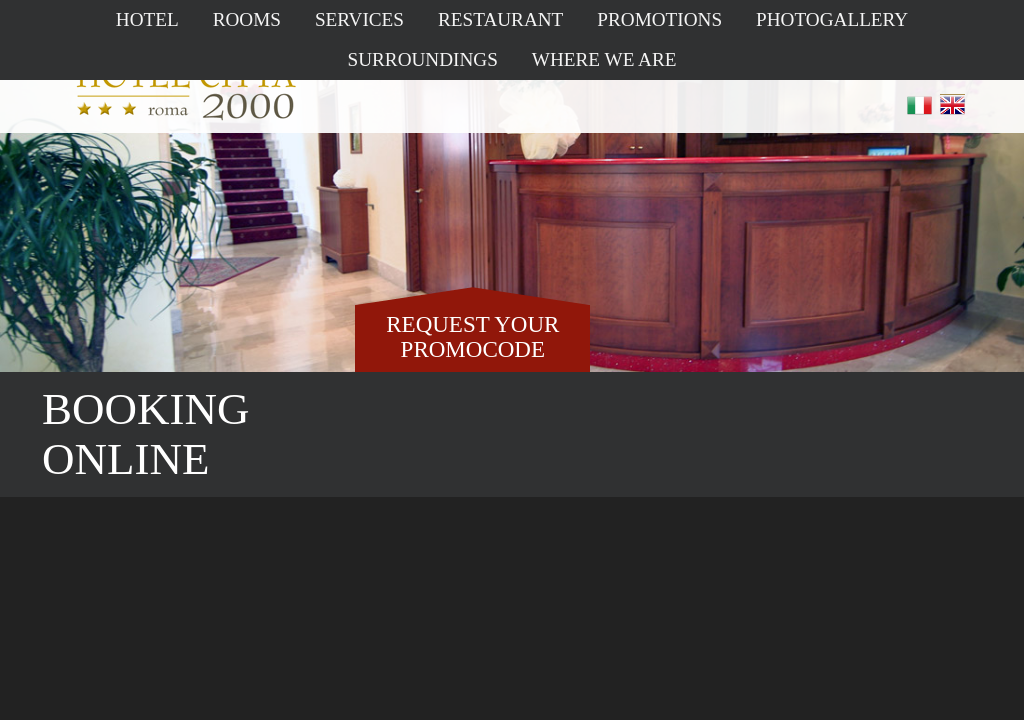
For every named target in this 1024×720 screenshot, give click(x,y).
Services (359, 19)
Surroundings (423, 59)
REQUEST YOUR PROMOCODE (472, 337)
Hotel (147, 19)
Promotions (659, 19)
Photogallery (832, 19)
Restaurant (500, 19)
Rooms (247, 19)
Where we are (604, 59)
